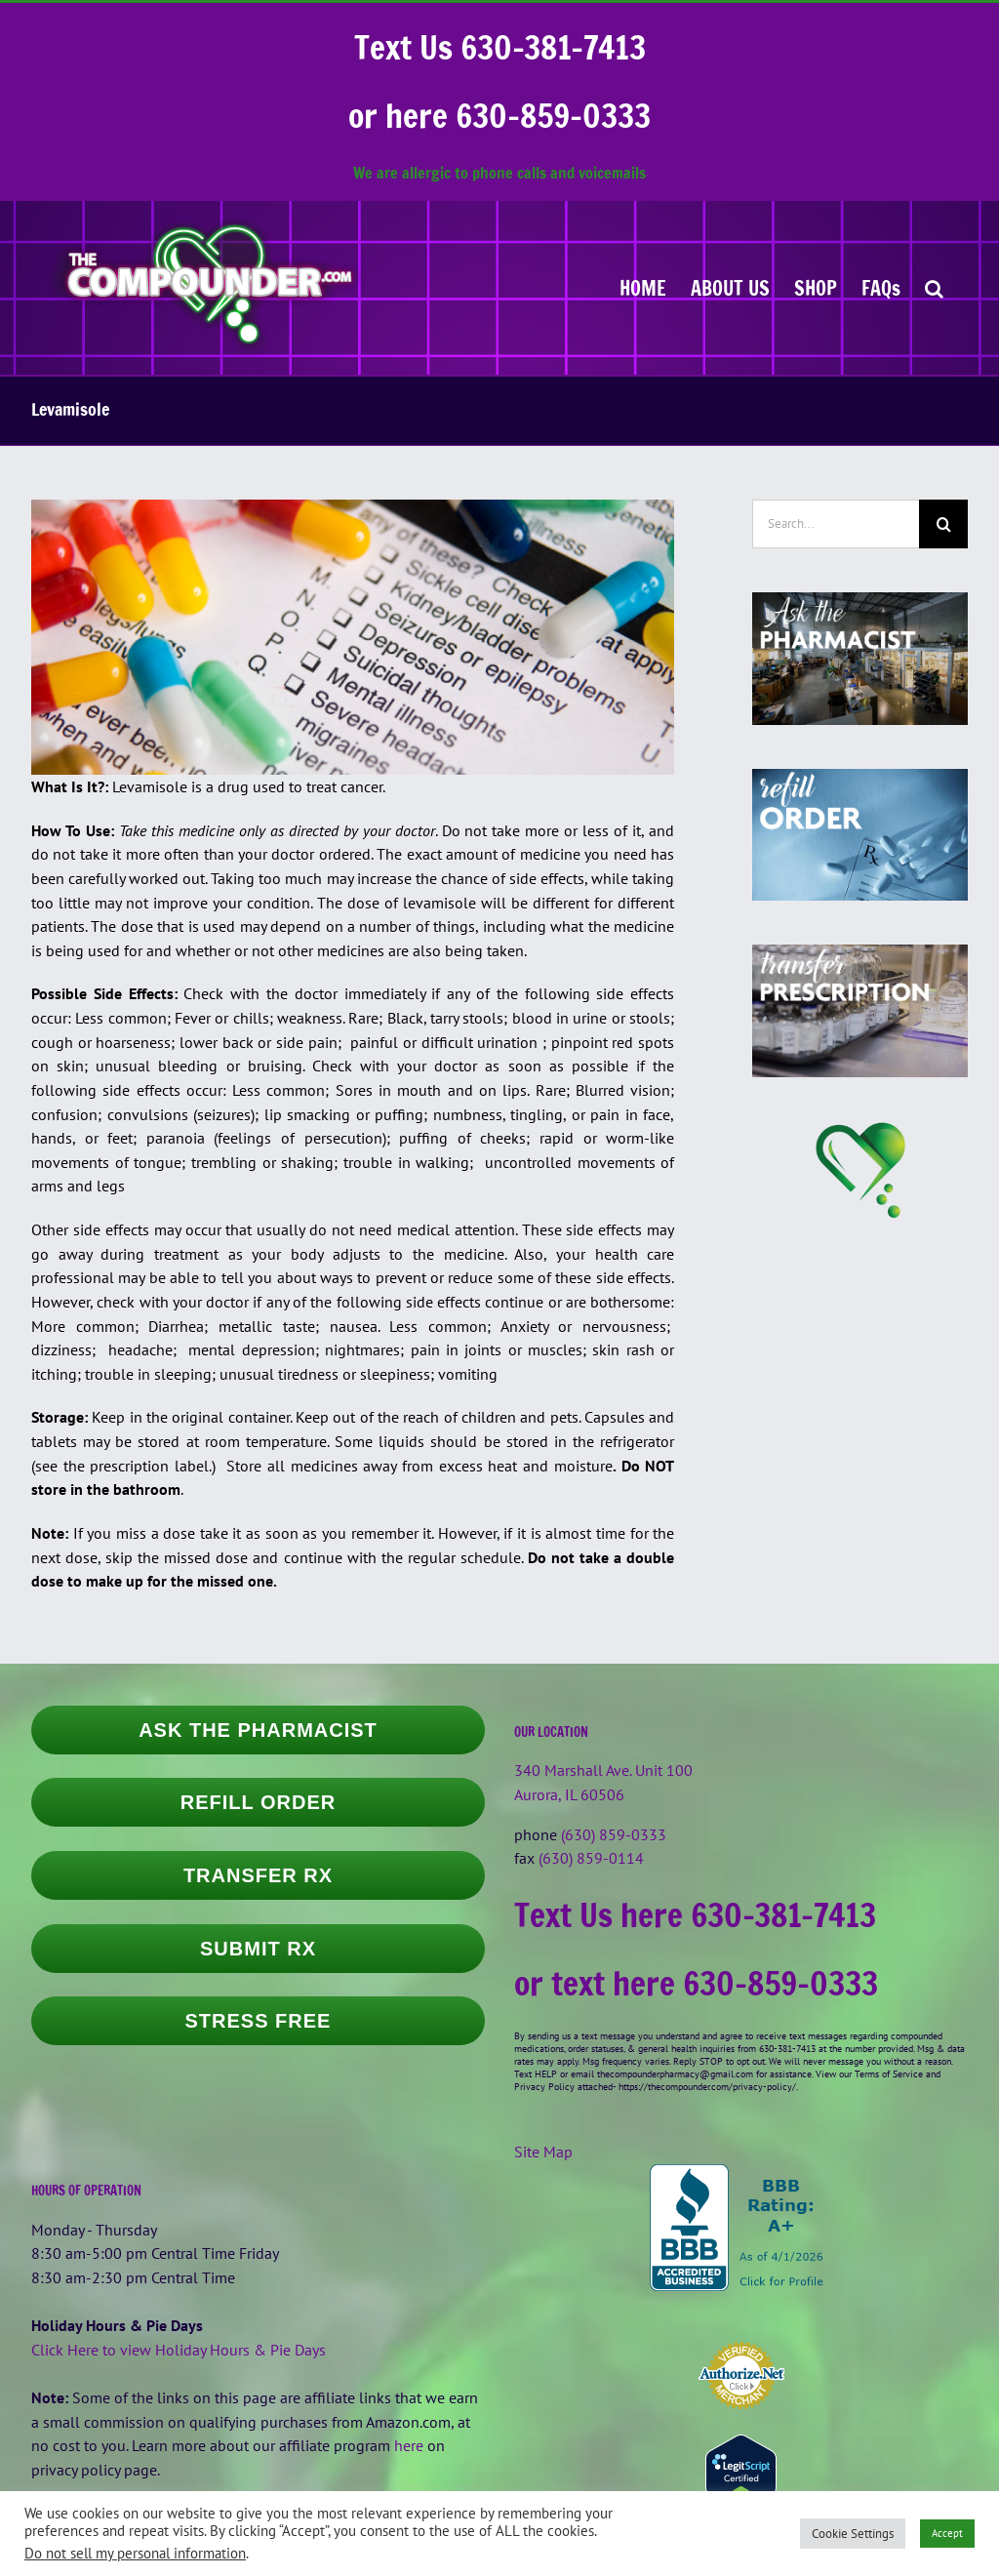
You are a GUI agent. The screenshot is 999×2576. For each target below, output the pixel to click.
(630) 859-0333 (613, 1834)
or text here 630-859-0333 (696, 1983)
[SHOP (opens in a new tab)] (815, 288)
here (408, 2445)
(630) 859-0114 (591, 1858)
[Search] (943, 524)
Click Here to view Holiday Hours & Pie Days (178, 2349)
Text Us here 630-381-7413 (695, 1915)
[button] (934, 288)
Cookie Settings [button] (853, 2533)
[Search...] (835, 524)
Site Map (543, 2151)
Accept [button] (947, 2533)
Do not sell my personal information (135, 2553)
